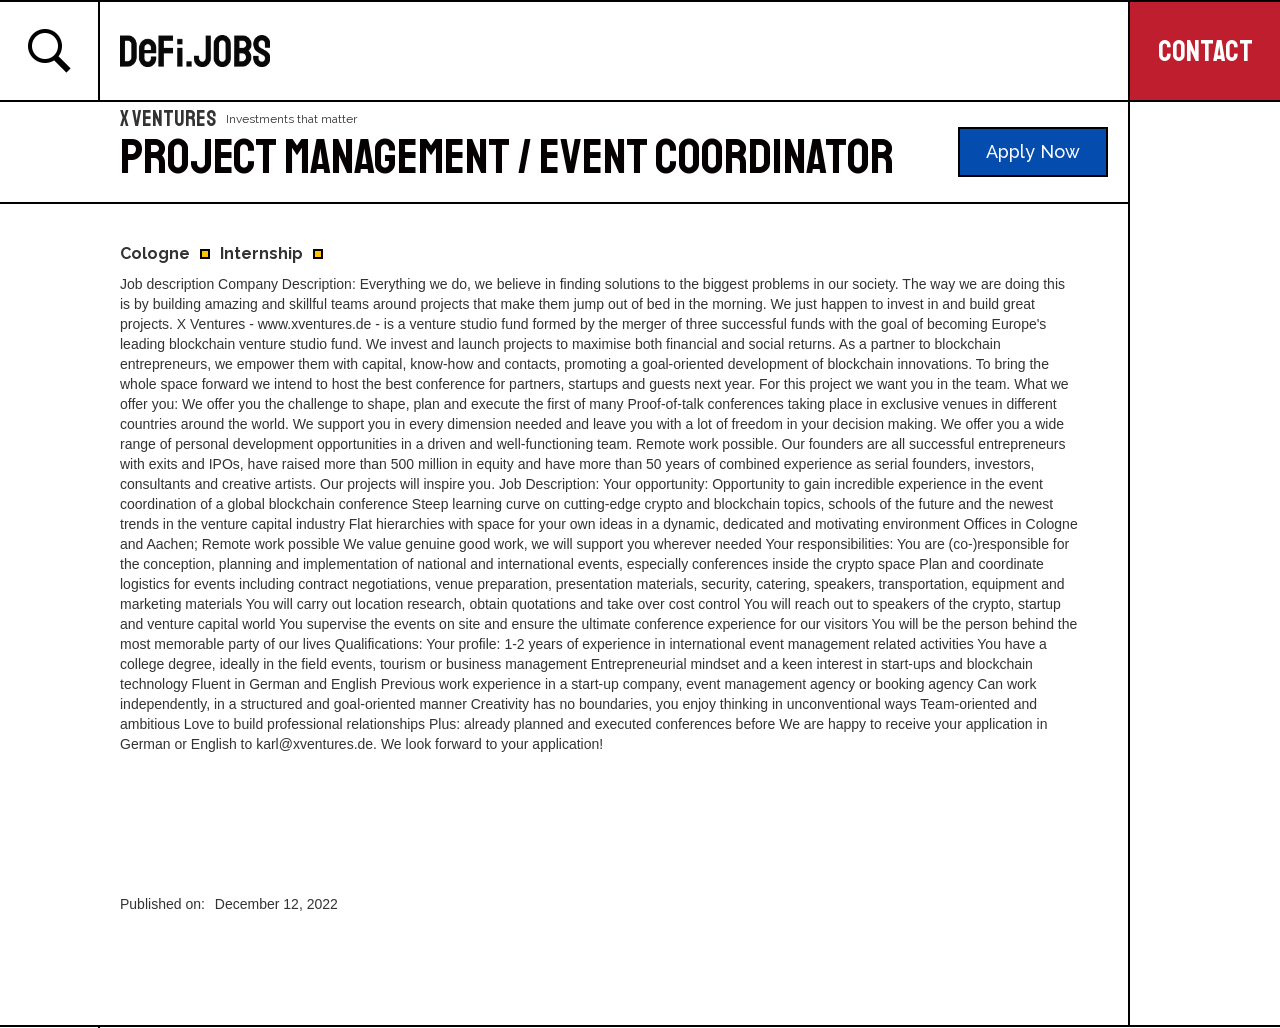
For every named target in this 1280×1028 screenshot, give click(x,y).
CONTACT (1205, 51)
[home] (624, 51)
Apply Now (1033, 151)
